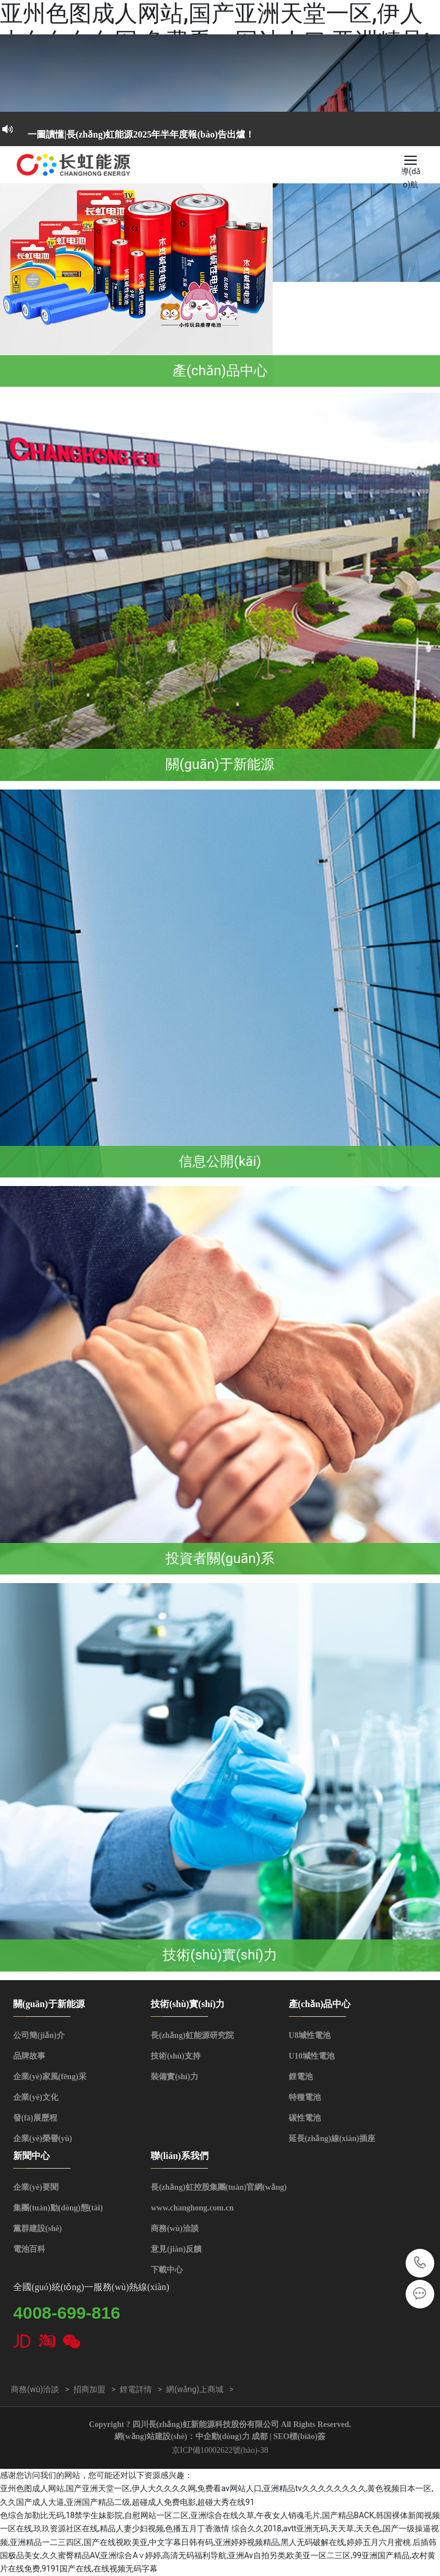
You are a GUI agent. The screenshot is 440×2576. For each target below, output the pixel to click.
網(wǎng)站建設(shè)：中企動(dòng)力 (182, 2436)
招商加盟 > (94, 2389)
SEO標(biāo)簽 (299, 2436)
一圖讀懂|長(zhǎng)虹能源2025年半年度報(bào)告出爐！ (141, 134)
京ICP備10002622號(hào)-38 (220, 2450)
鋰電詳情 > (141, 2389)
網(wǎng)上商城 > (199, 2389)
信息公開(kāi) (220, 1161)
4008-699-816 (420, 2263)
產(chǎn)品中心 (219, 371)
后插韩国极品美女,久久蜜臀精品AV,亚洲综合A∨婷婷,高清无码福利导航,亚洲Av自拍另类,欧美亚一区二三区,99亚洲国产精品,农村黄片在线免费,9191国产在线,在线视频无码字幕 (218, 2556)
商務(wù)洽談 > (40, 2389)
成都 (260, 2436)
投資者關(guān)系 (220, 1558)
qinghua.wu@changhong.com (420, 2294)
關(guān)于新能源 (220, 764)
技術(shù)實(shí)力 (220, 1955)
